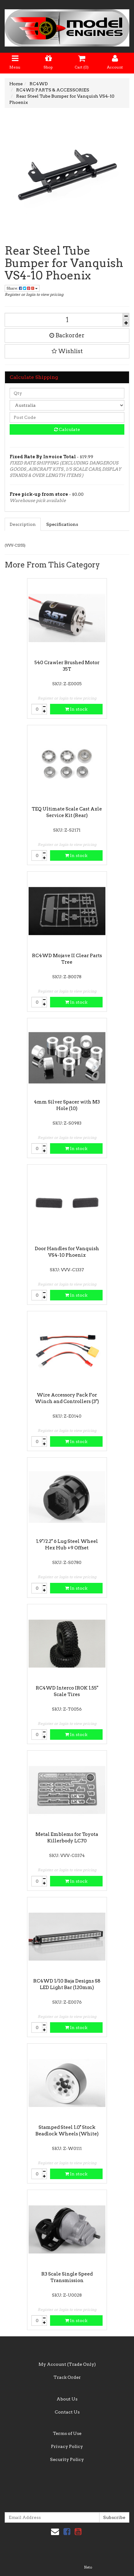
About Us (67, 2398)
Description (23, 524)
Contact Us (67, 2411)
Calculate (67, 429)
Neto (88, 2567)
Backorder (67, 335)
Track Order (67, 2377)
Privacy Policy (67, 2446)
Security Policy (67, 2459)
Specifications (62, 524)
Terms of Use (67, 2433)
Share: (22, 288)
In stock (76, 709)
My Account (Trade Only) (67, 2364)
